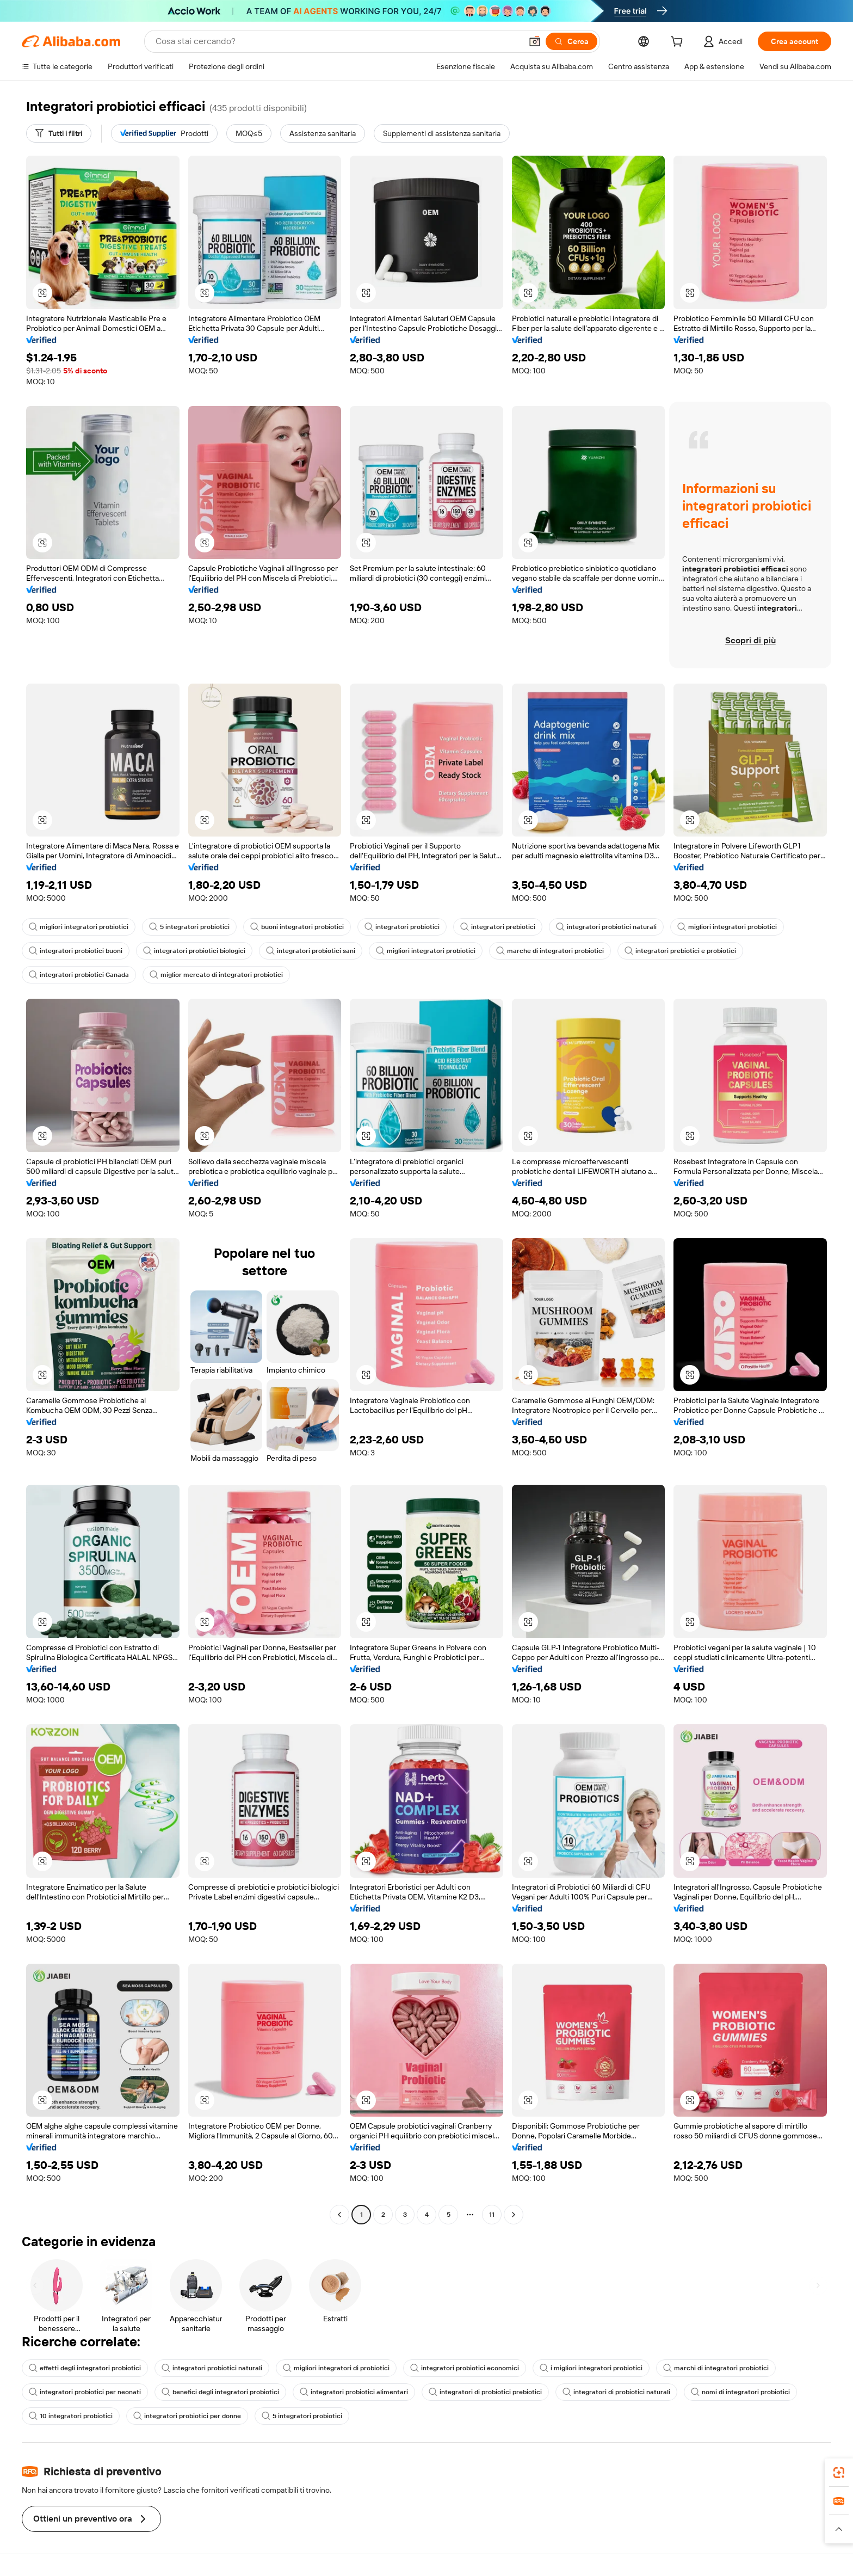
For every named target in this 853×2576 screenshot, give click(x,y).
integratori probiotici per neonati (85, 2392)
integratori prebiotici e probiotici (680, 950)
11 (492, 2214)
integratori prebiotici (497, 927)
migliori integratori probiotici (78, 927)
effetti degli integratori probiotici (85, 2368)
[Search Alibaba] (338, 41)
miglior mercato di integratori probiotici (216, 974)
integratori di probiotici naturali (616, 2392)
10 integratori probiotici (71, 2416)
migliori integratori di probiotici (336, 2368)
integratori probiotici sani (310, 950)
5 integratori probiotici (189, 927)
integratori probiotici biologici (194, 950)
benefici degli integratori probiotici (220, 2392)
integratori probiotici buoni (75, 950)
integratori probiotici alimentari (354, 2392)
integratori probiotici (402, 927)
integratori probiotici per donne (187, 2416)
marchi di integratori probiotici (716, 2368)
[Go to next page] (513, 2214)
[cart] (679, 43)
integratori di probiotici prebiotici (485, 2392)
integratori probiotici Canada (79, 974)
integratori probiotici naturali (606, 927)
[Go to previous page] (339, 2214)
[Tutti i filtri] (58, 133)
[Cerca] (571, 41)
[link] (839, 2472)
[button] (534, 41)
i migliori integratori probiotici (591, 2368)
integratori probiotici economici (464, 2368)
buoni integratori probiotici (297, 927)
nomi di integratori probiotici (740, 2392)
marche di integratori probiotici (550, 950)
